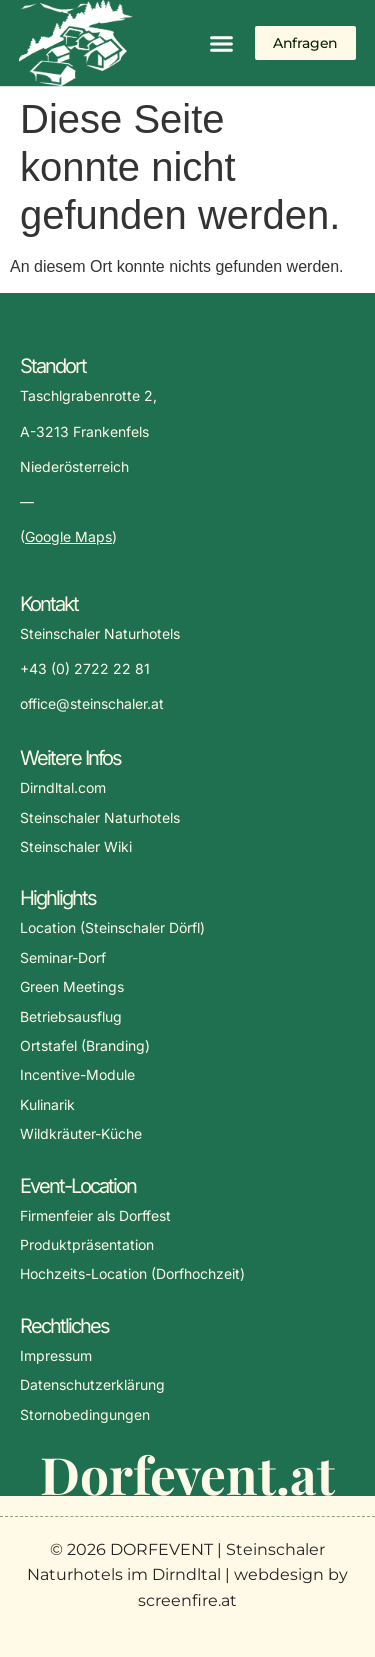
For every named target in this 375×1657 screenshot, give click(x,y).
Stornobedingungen (85, 1414)
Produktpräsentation (87, 1244)
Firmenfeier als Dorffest (95, 1215)
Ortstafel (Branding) (85, 1045)
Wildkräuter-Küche (81, 1133)
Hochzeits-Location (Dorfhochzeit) (132, 1273)
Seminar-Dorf (63, 957)
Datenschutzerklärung (92, 1384)
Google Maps (68, 536)
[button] (221, 43)
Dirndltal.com (63, 787)
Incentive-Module (77, 1074)
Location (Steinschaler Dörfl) (112, 927)
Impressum (56, 1355)
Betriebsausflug (71, 1016)
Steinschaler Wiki (76, 846)
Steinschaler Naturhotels (100, 817)
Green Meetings (72, 986)
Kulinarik (47, 1104)
